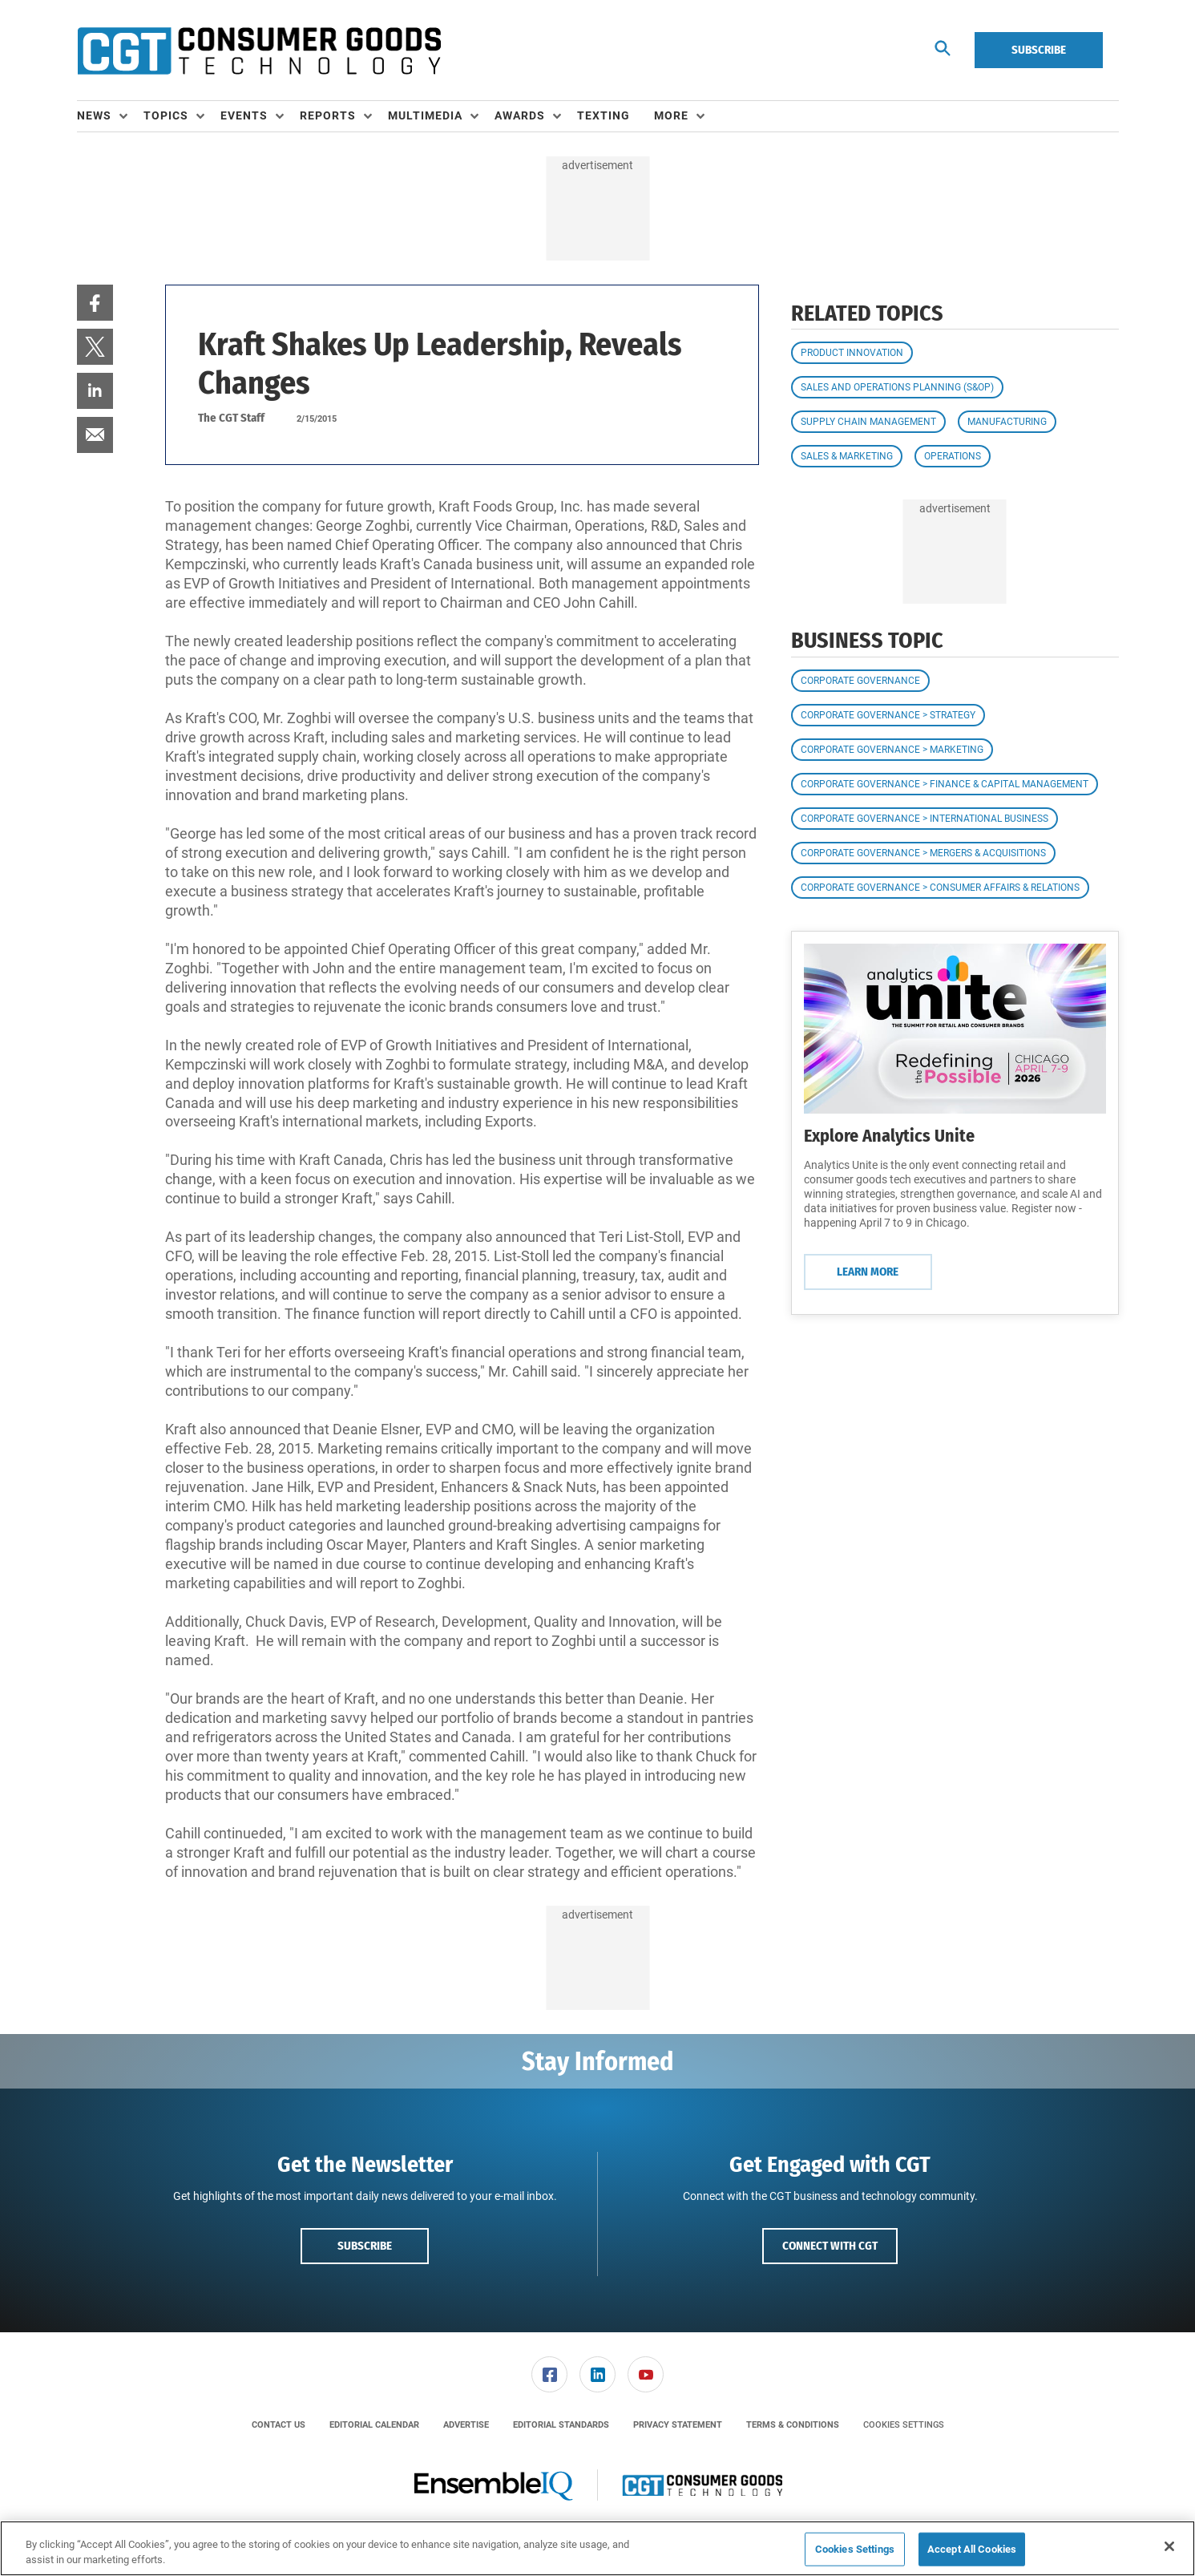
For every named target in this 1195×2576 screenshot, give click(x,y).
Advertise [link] (466, 2425)
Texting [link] (603, 115)
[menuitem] (110, 116)
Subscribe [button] (364, 2245)
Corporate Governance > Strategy (888, 715)
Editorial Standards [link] (561, 2425)
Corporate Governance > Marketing (892, 749)
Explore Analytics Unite (889, 1135)
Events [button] (244, 115)
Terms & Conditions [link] (792, 2425)
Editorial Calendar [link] (374, 2425)
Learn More (867, 1271)
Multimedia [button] (425, 115)
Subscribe (1038, 49)
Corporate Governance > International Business (924, 818)
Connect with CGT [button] (830, 2245)
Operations (952, 456)
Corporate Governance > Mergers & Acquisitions (923, 853)
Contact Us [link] (278, 2425)
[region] (597, 2548)
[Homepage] (259, 50)
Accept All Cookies (971, 2549)
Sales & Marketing (847, 456)
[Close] (1169, 2546)
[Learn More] (955, 1029)
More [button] (671, 115)
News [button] (94, 115)
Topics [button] (165, 115)
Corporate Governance (860, 680)
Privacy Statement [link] (677, 2425)
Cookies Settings (903, 2424)
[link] (95, 303)
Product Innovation (852, 352)
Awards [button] (520, 115)
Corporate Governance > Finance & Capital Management (944, 784)
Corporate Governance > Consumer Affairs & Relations (940, 887)
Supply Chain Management (868, 421)
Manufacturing (1007, 421)
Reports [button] (328, 115)
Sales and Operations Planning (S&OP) (897, 387)
